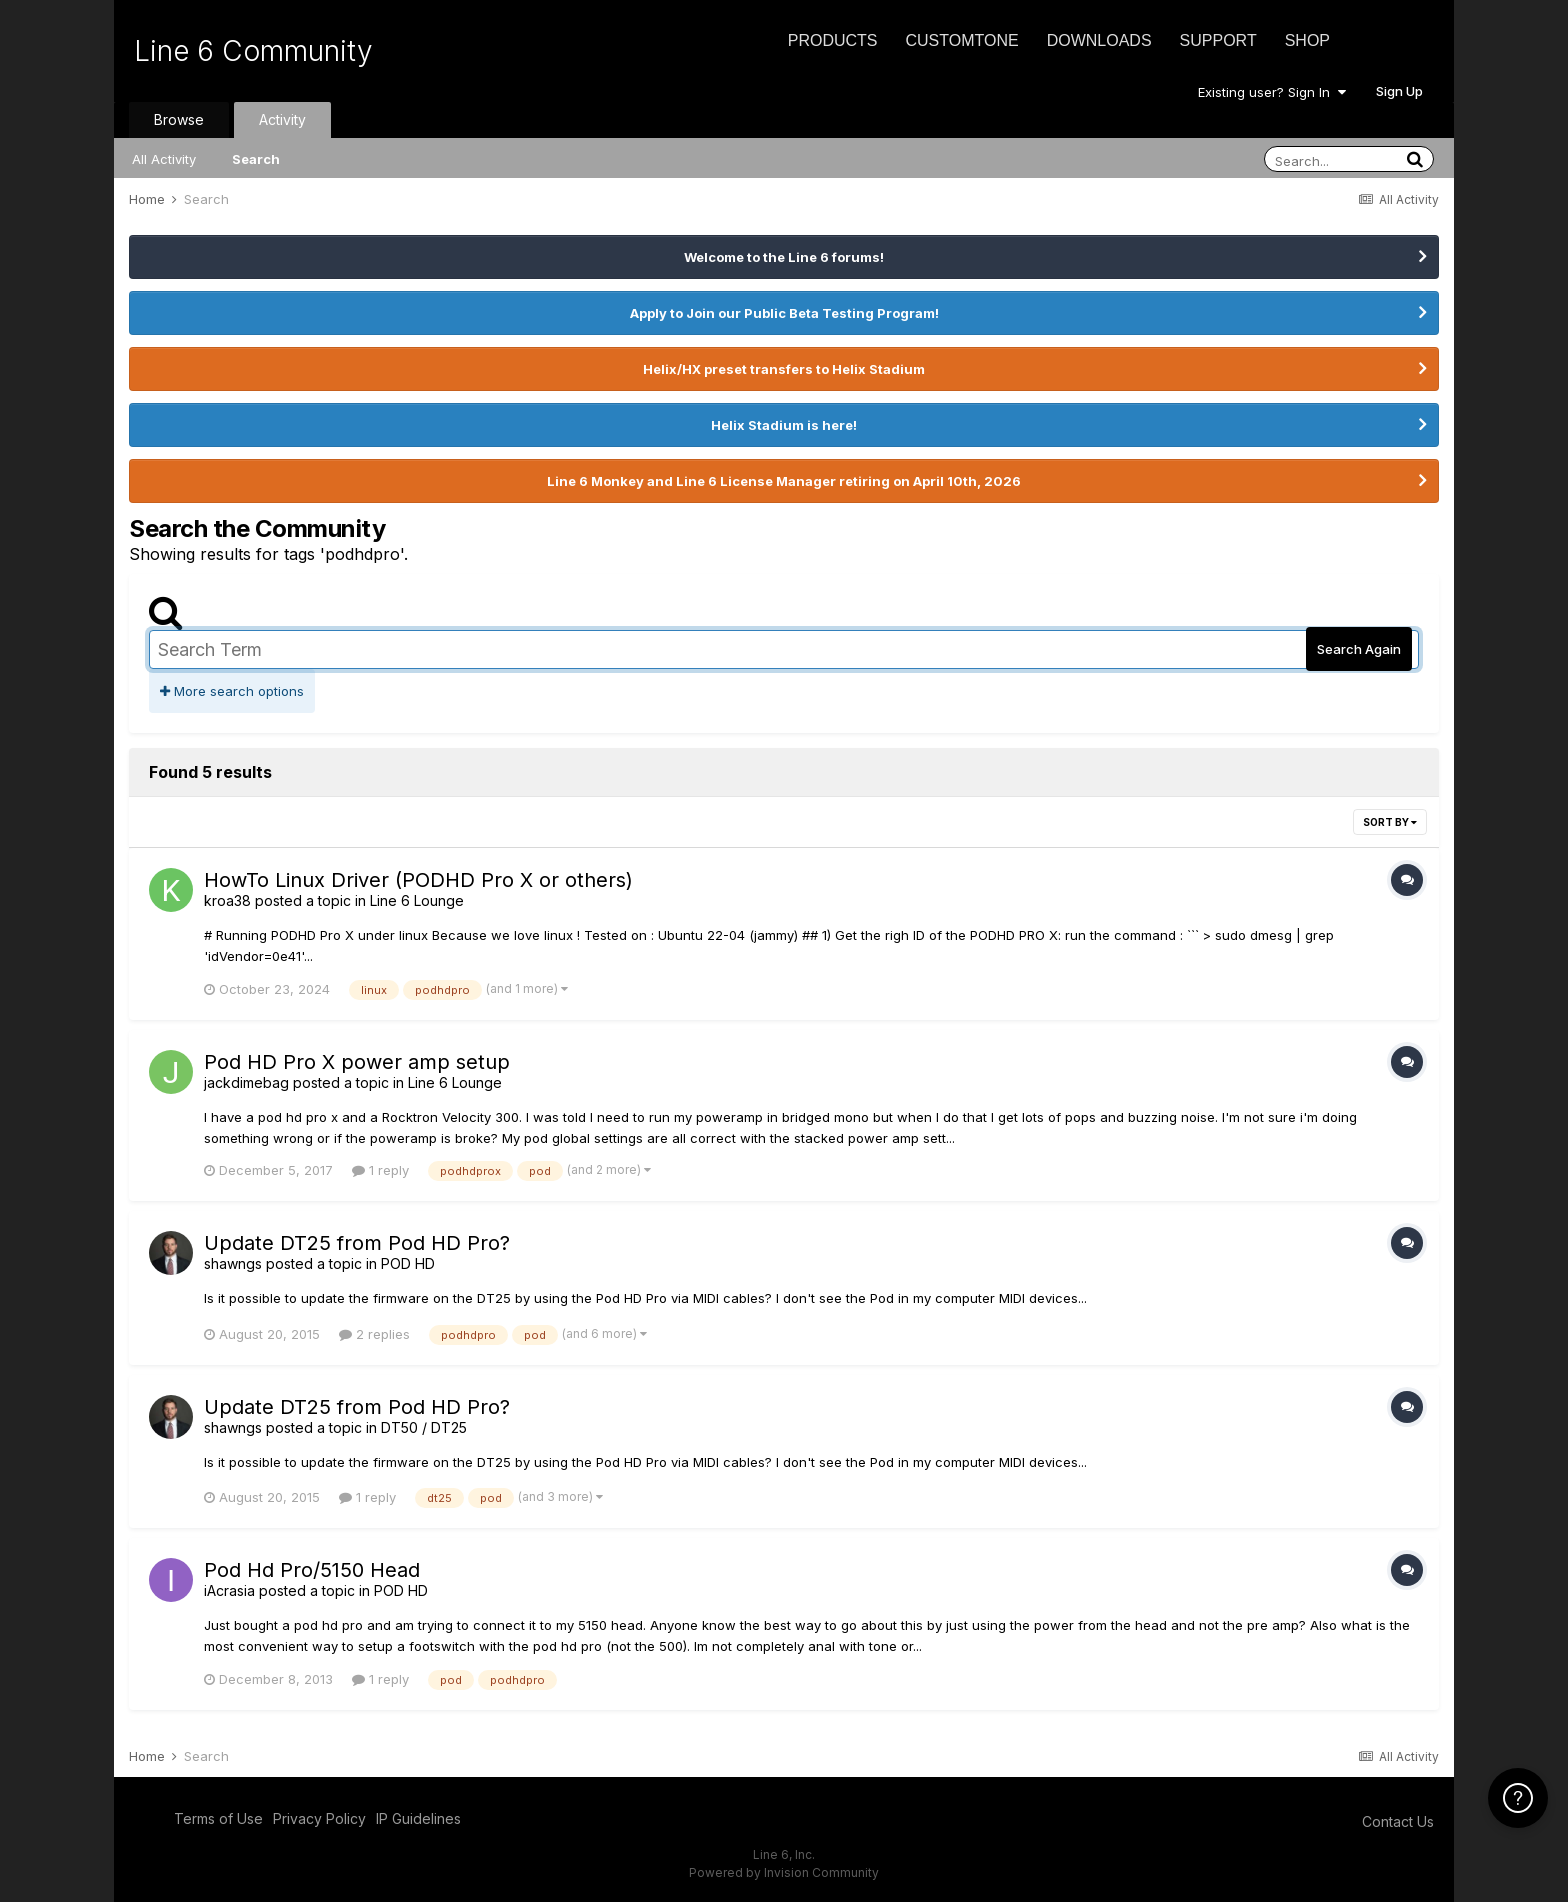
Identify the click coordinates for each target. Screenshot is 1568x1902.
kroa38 (227, 900)
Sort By (1390, 822)
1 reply (380, 1170)
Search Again (1359, 649)
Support (1218, 40)
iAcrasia (229, 1590)
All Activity (164, 159)
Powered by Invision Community (784, 1872)
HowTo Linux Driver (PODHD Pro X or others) (418, 880)
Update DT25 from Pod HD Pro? (357, 1243)
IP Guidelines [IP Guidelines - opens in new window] (418, 1818)
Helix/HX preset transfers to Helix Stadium (784, 369)
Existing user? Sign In (1272, 92)
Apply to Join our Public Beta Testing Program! (784, 313)
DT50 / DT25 (424, 1427)
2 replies (374, 1334)
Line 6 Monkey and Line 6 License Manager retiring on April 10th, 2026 (784, 481)
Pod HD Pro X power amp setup (357, 1062)
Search (256, 159)
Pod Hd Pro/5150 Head (312, 1570)
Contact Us (1398, 1821)
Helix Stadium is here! (784, 425)
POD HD (408, 1263)
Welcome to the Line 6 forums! (784, 257)
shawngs (233, 1263)
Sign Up (1399, 91)
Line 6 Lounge (417, 900)
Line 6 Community (253, 51)
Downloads (1099, 40)
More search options (232, 691)
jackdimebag (246, 1082)
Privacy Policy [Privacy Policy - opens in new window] (319, 1818)
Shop (1307, 40)
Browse (179, 119)
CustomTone (961, 40)
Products (833, 40)
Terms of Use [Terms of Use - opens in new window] (218, 1818)
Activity (282, 119)
